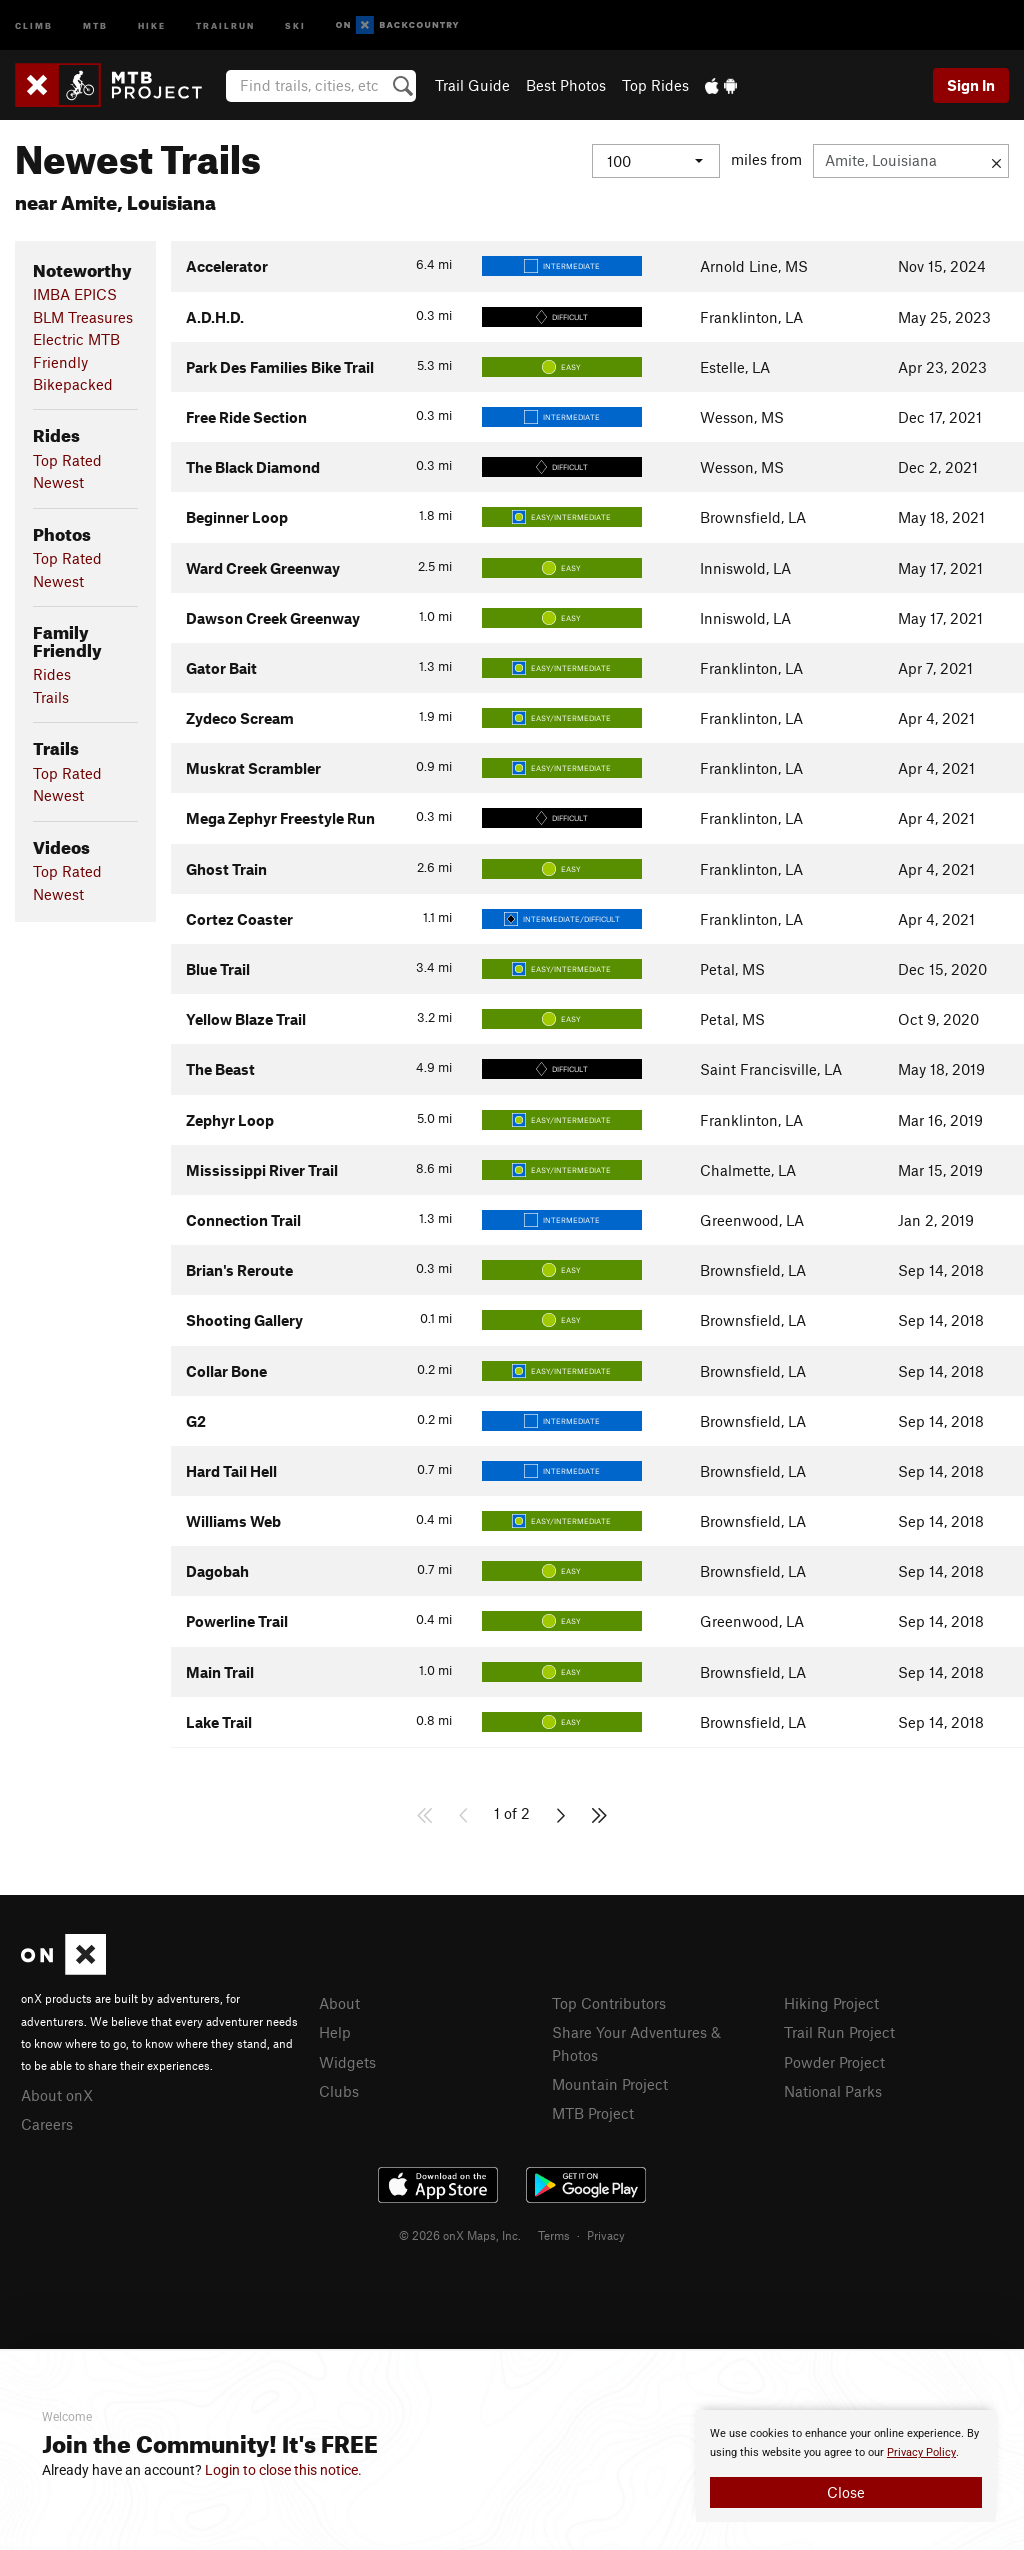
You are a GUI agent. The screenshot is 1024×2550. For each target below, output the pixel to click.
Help (335, 2032)
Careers (47, 2124)
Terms (554, 2235)
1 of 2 (512, 1813)
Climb (34, 24)
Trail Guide (472, 85)
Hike (152, 24)
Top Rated (67, 460)
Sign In (971, 85)
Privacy (606, 2235)
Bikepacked (73, 384)
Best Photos (566, 85)
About (339, 2003)
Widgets (347, 2062)
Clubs (339, 2091)
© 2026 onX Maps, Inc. (460, 2235)
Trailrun (225, 24)
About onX (57, 2095)
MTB (95, 24)
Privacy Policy (921, 2452)
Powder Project (834, 2062)
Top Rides (655, 85)
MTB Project (593, 2113)
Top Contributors (609, 2003)
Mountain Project (610, 2084)
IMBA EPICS (75, 294)
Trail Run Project (839, 2032)
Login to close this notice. (283, 2470)
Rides (52, 674)
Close (846, 2492)
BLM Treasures (83, 317)
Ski (295, 24)
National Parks (833, 2091)
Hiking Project (831, 2003)
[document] (846, 2466)
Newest (58, 482)
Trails (51, 697)
